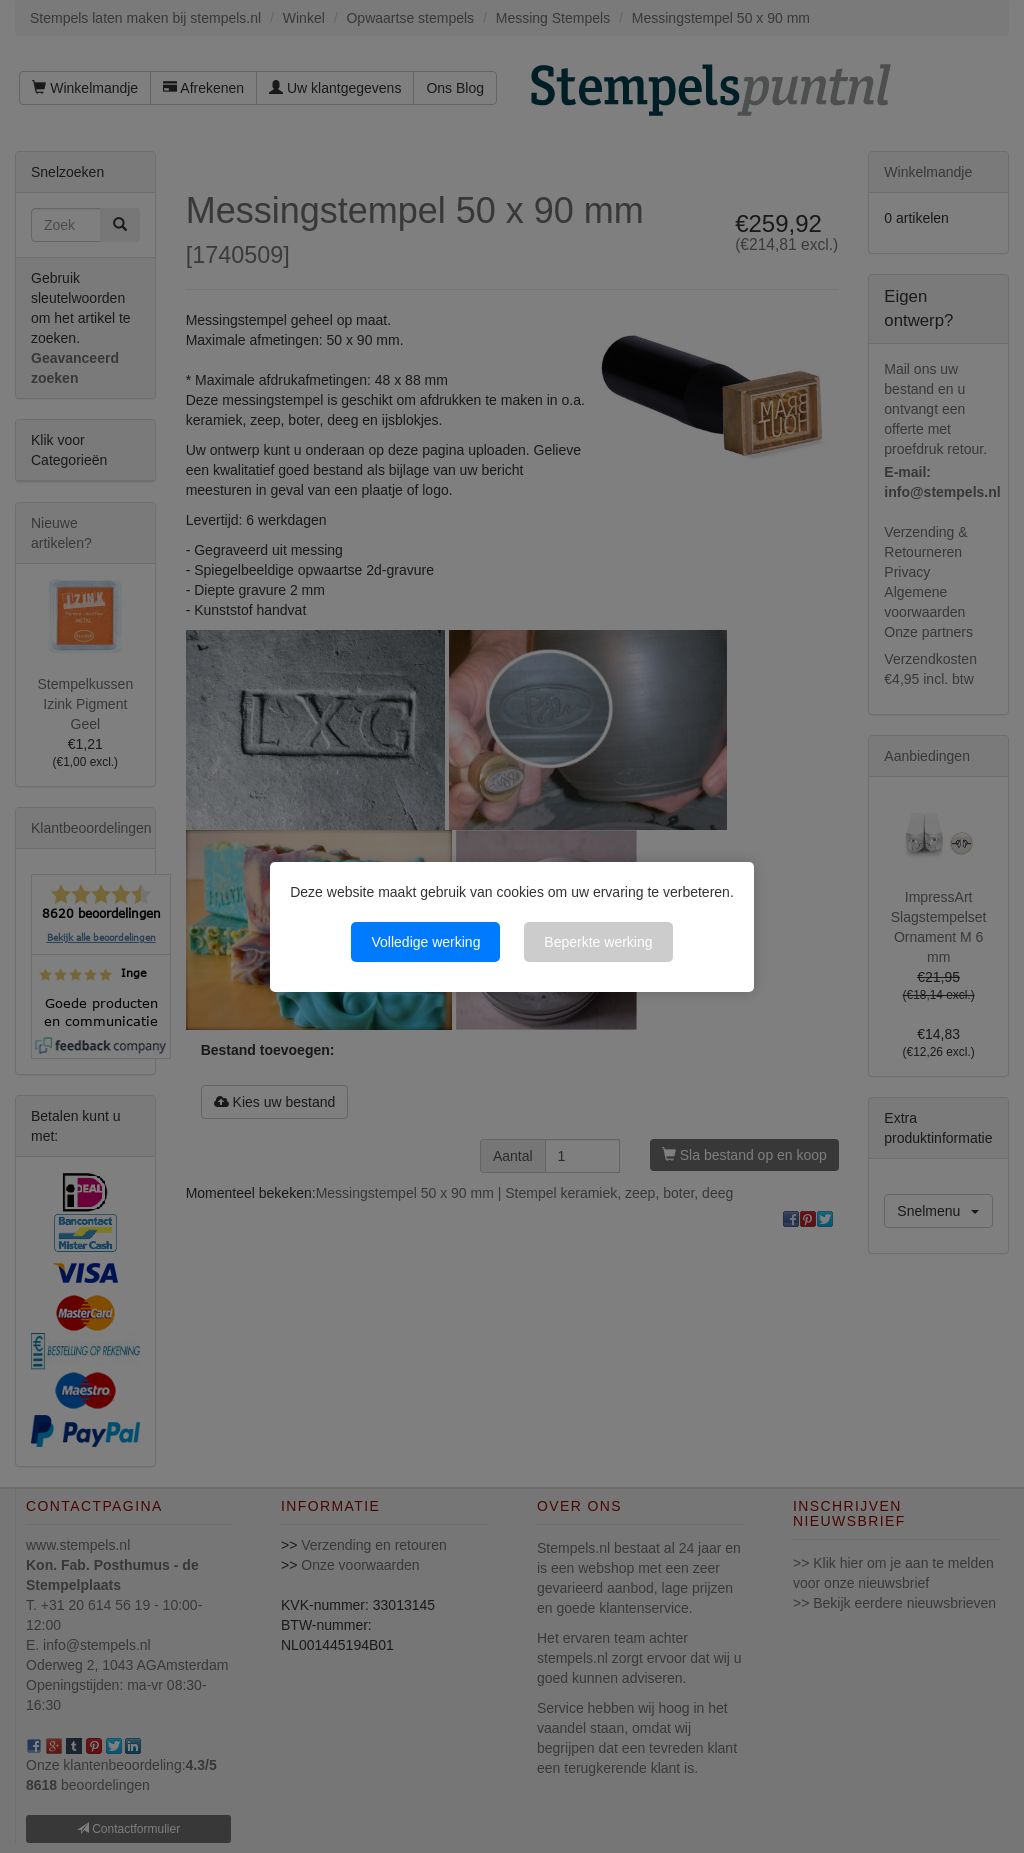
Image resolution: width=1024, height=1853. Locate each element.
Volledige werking (425, 942)
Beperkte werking (598, 942)
